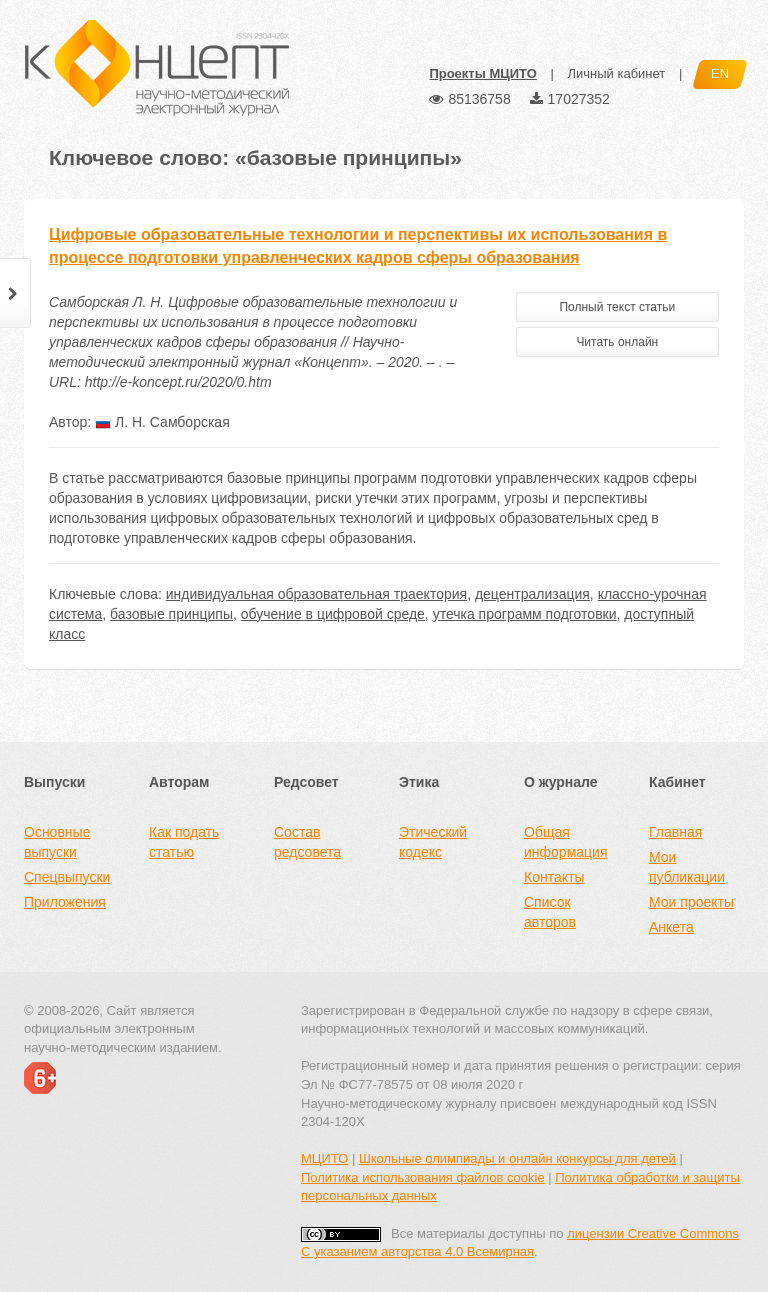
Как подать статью (184, 842)
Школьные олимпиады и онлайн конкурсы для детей (517, 1158)
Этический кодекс (433, 842)
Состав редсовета (307, 842)
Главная (675, 832)
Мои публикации (687, 867)
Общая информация (565, 842)
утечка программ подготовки (525, 614)
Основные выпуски (57, 842)
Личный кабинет (616, 73)
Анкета (671, 927)
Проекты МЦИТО (482, 73)
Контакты (554, 877)
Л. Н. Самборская (162, 422)
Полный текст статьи (617, 307)
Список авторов (550, 912)
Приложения (65, 902)
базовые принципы (171, 614)
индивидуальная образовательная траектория (316, 594)
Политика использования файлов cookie (423, 1177)
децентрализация (532, 594)
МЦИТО (324, 1158)
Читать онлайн (617, 342)
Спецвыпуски (67, 877)
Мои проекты (691, 902)
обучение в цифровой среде (333, 614)
